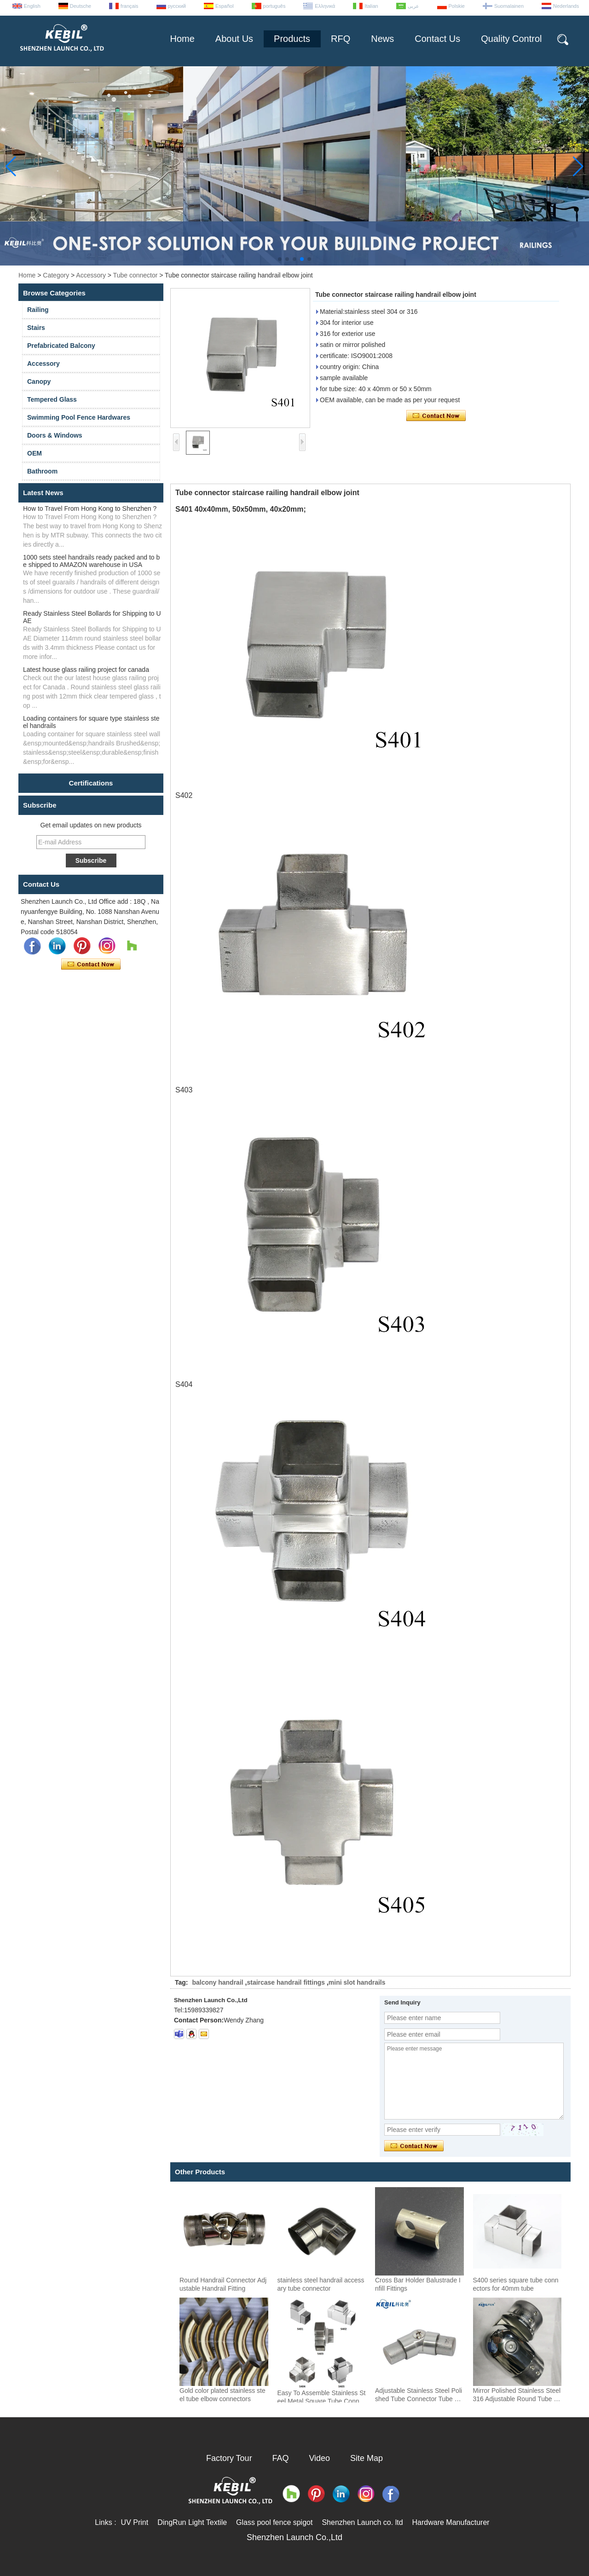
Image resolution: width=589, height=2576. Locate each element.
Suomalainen (509, 6)
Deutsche (80, 6)
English (32, 6)
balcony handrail (217, 1982)
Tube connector (135, 275)
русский (177, 6)
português (274, 6)
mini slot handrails (357, 1982)
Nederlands (566, 6)
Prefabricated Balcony (61, 345)
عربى (413, 6)
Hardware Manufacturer (451, 2522)
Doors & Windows (54, 435)
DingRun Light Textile (192, 2522)
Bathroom (42, 471)
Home (182, 39)
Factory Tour (229, 2458)
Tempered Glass (52, 399)
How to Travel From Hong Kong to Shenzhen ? (89, 508)
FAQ (280, 2458)
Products (292, 39)
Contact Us (437, 39)
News (382, 39)
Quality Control (511, 39)
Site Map (366, 2458)
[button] (280, 259)
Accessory (91, 275)
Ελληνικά (325, 6)
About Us (234, 39)
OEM (34, 453)
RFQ (340, 39)
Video (319, 2458)
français (130, 6)
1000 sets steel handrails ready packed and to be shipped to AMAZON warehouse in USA (91, 561)
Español (224, 6)
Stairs (36, 327)
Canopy (39, 381)
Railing (38, 309)
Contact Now (91, 964)
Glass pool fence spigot (274, 2522)
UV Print (135, 2522)
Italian (371, 6)
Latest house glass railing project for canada (86, 669)
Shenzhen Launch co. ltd (362, 2522)
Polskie (457, 6)
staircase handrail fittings (286, 1982)
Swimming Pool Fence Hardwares (78, 417)
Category (56, 275)
